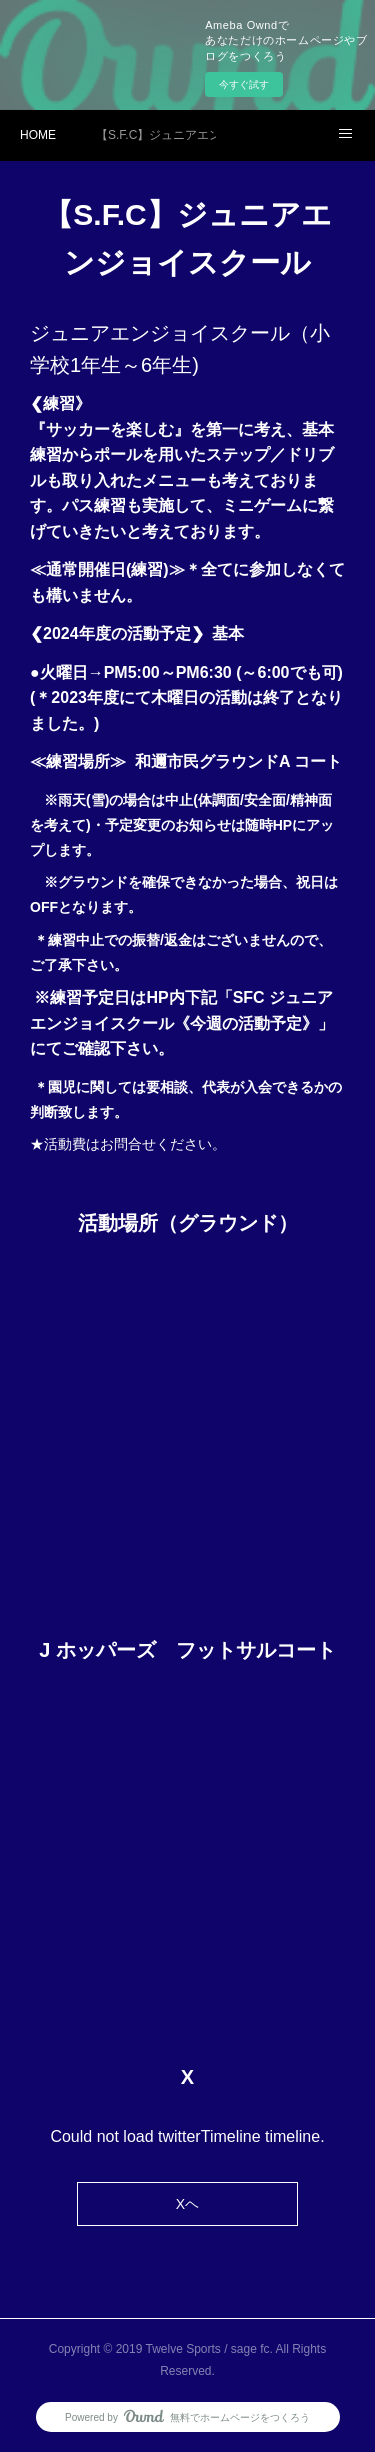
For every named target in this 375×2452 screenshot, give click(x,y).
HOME (38, 135)
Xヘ (187, 2204)
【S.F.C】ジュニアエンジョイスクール (156, 135)
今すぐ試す (244, 84)
